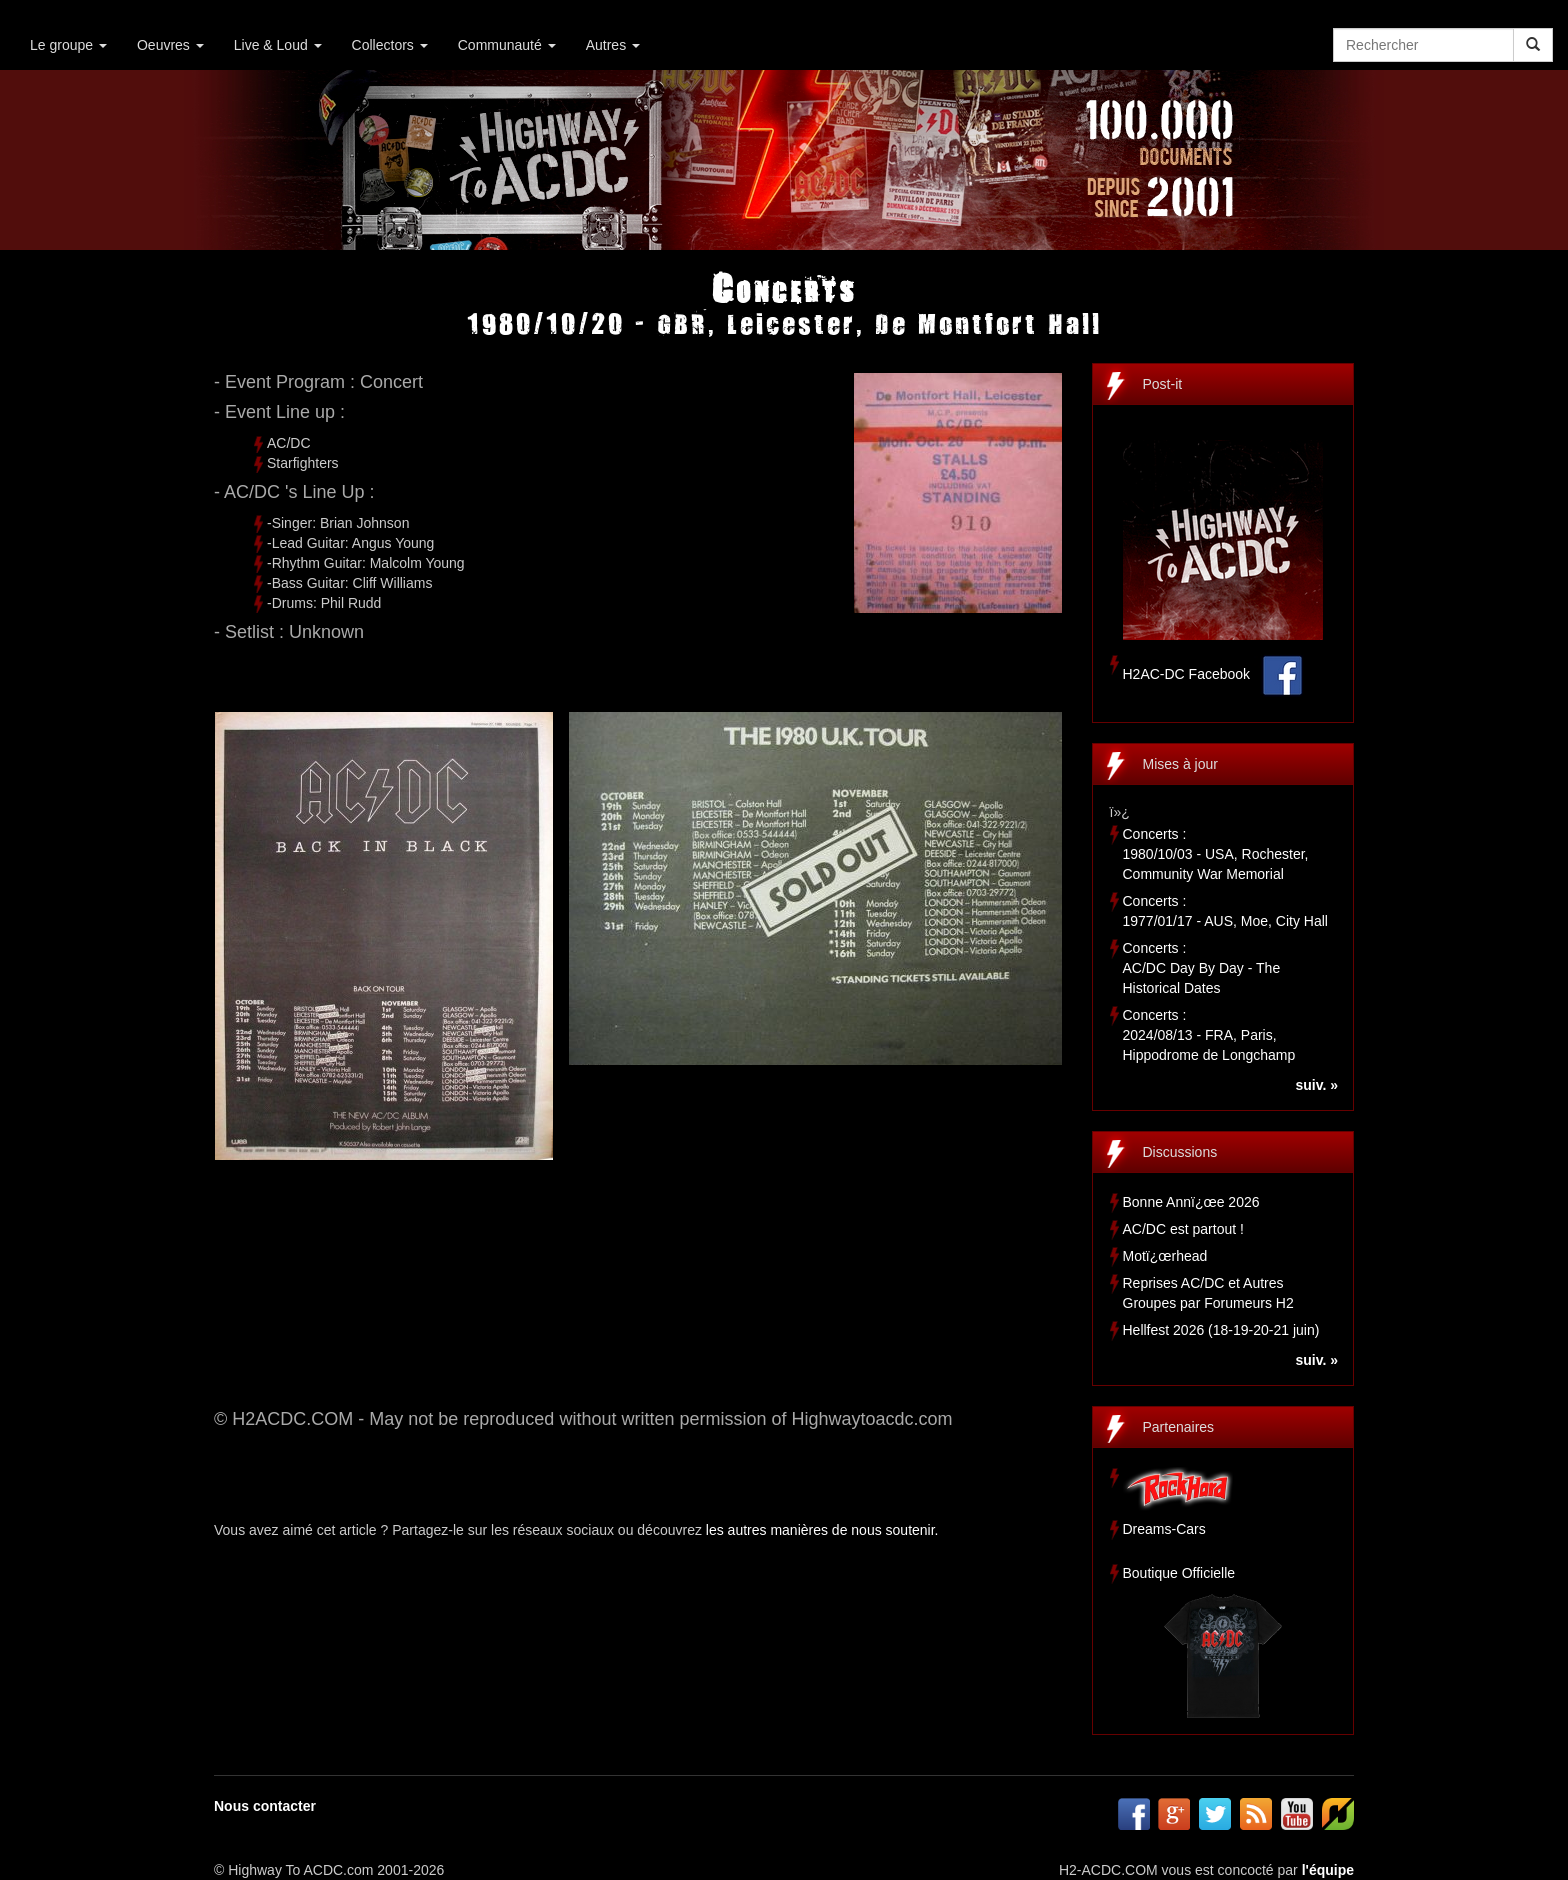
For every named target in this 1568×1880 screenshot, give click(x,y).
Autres (613, 45)
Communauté (507, 45)
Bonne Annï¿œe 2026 (1191, 1202)
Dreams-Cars (1164, 1529)
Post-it (1163, 384)
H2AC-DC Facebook (1187, 674)
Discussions (1180, 1152)
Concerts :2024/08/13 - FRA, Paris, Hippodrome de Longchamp (1209, 1035)
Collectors (390, 45)
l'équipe (1328, 1870)
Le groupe (68, 45)
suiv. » (1316, 1085)
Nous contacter (265, 1806)
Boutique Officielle (1179, 1573)
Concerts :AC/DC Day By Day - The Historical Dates (1202, 968)
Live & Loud (278, 45)
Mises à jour (1180, 764)
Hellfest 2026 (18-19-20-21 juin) (1221, 1330)
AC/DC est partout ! (1183, 1229)
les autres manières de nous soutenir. (822, 1530)
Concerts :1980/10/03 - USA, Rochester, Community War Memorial (1216, 854)
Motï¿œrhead (1165, 1256)
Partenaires (1179, 1427)
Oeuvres (170, 45)
